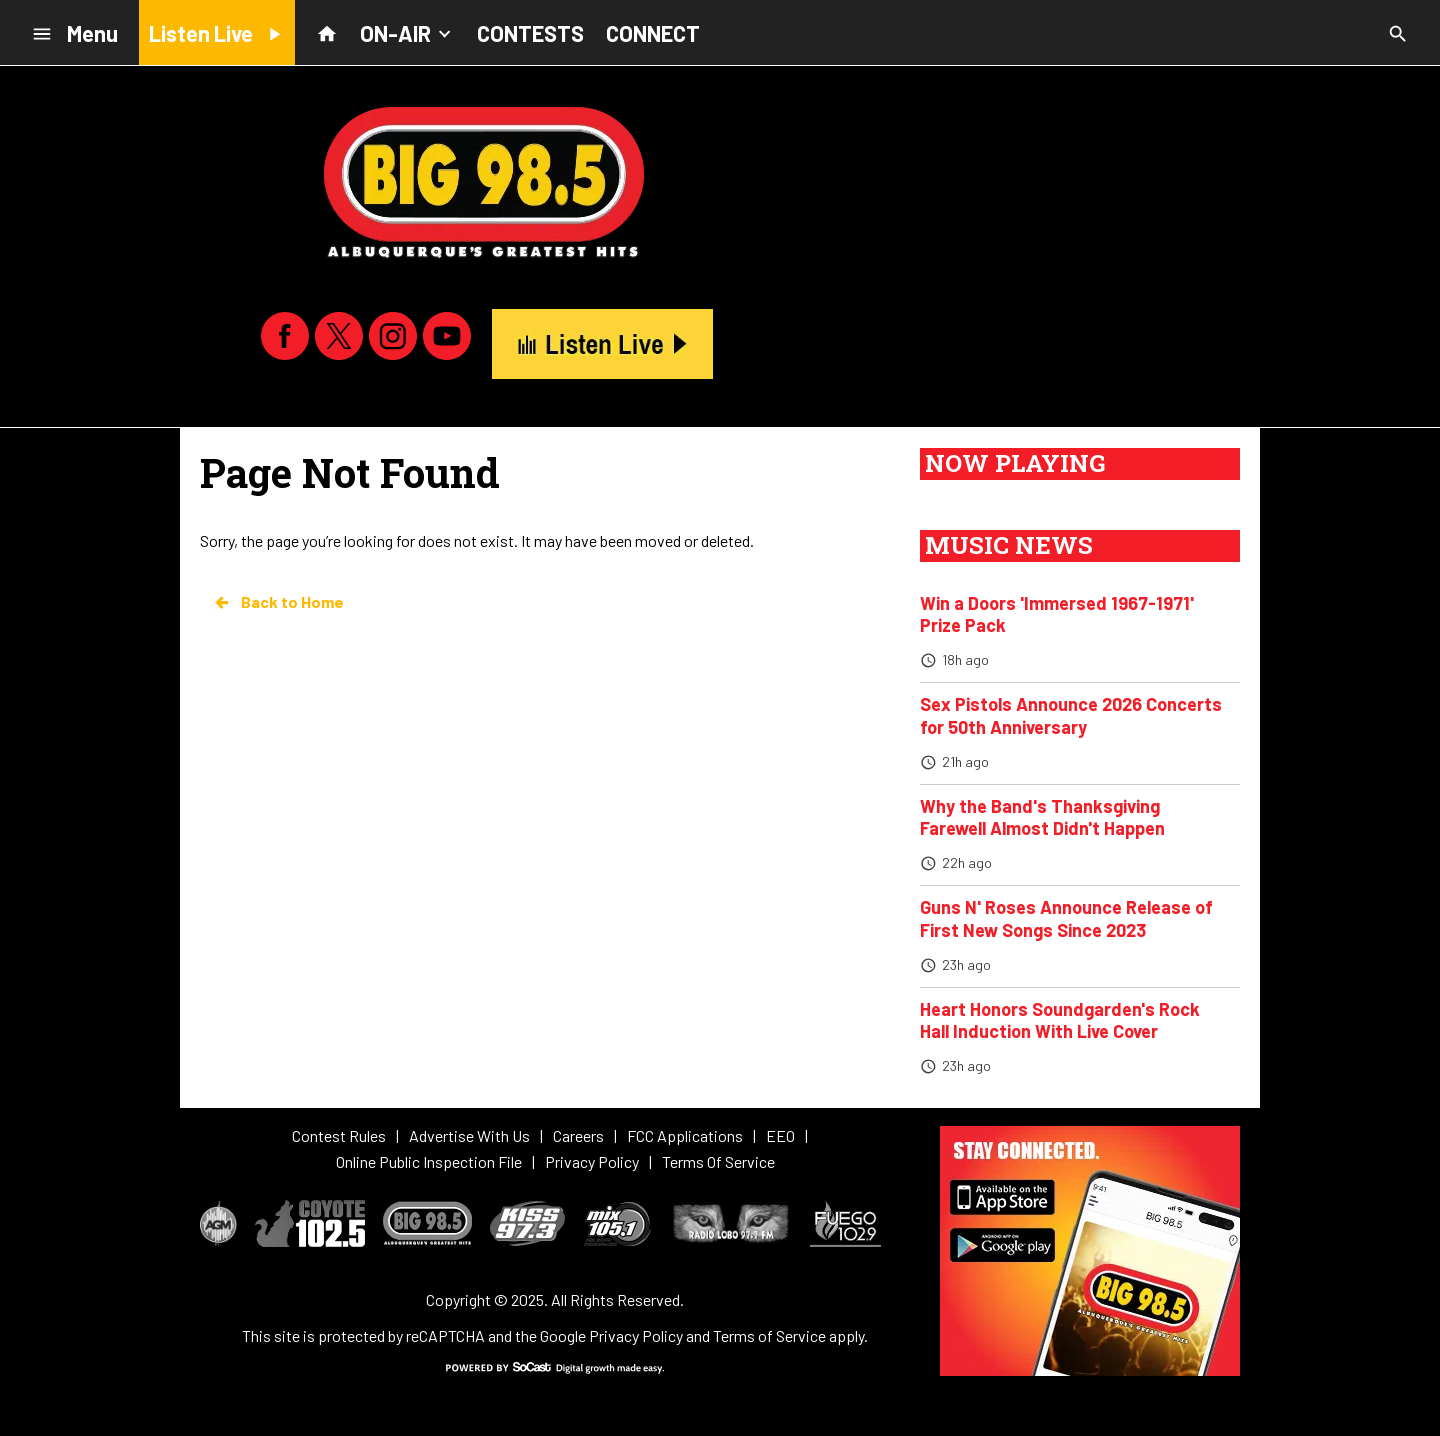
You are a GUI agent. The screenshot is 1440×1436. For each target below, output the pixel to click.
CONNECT (653, 33)
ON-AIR (407, 32)
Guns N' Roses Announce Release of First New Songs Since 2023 (1066, 918)
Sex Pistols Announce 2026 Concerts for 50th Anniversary (1071, 715)
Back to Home (278, 602)
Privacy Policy (636, 1335)
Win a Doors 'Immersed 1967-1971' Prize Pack (1057, 614)
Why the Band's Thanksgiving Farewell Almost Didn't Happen (1042, 817)
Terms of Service (769, 1335)
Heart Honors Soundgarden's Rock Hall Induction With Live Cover (1060, 1020)
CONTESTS (530, 33)
